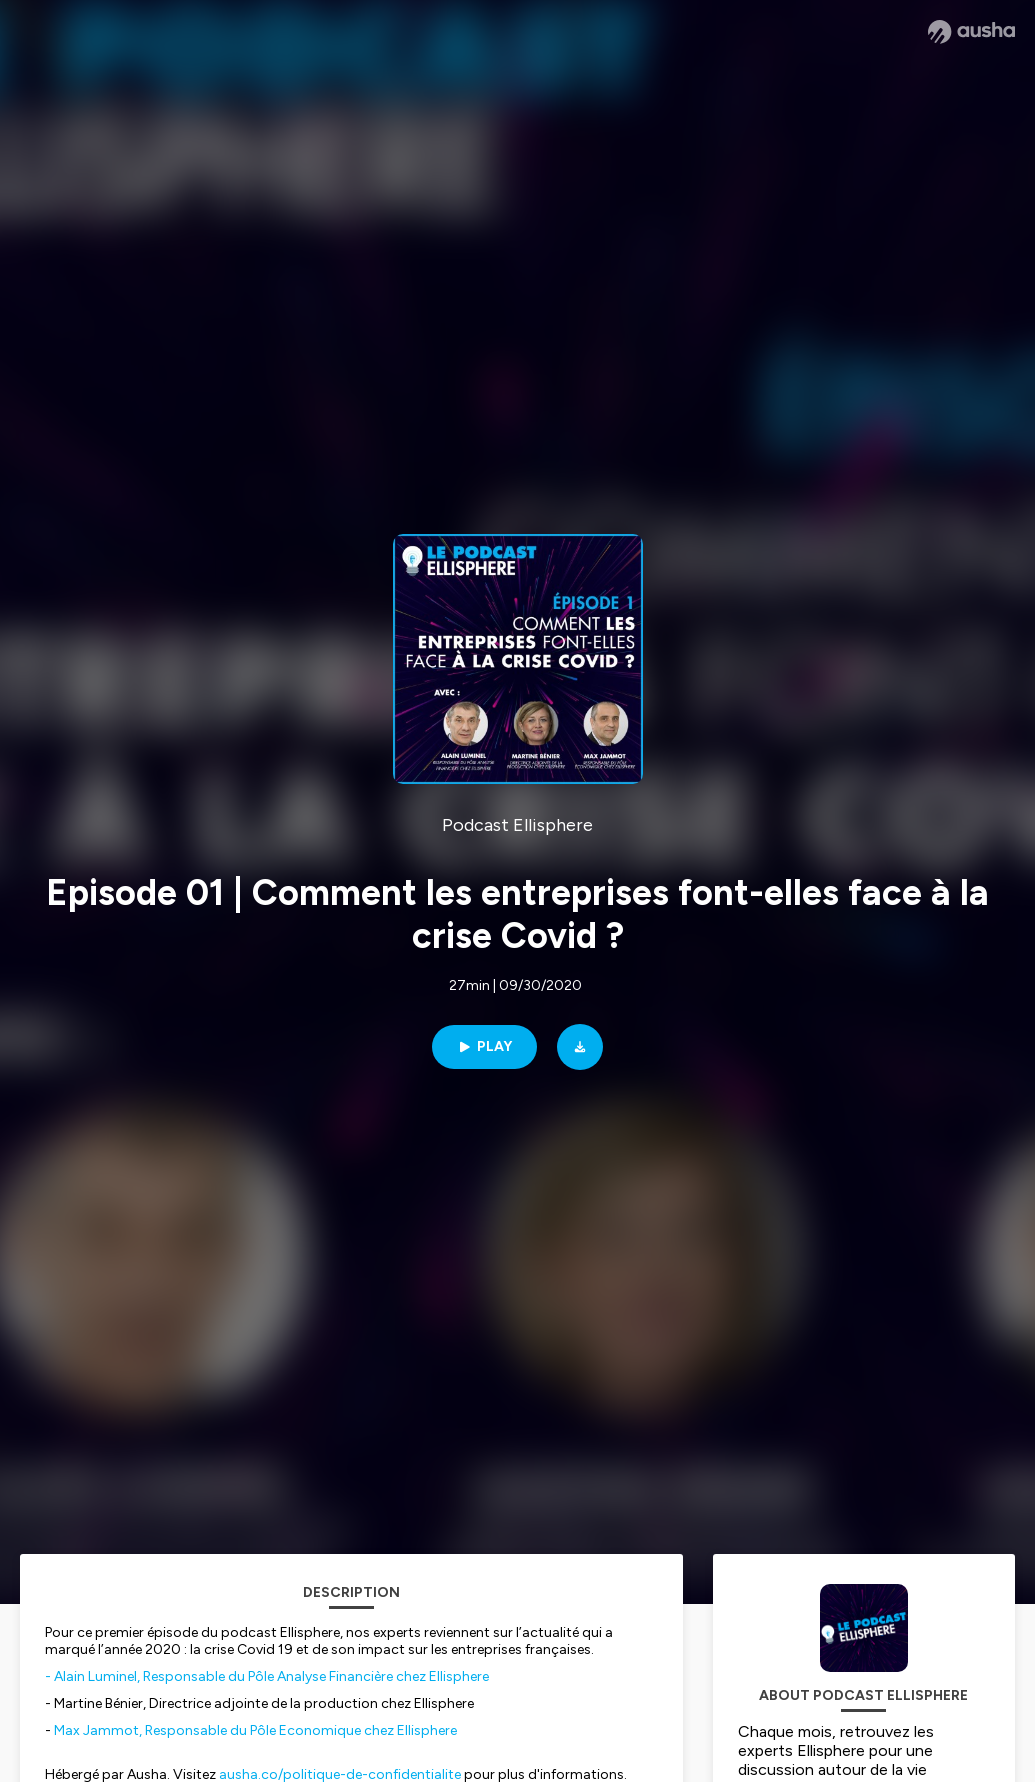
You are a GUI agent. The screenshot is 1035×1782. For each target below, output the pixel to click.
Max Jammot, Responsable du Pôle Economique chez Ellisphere (255, 1730)
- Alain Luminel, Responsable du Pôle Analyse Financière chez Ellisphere (268, 1676)
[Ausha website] (971, 32)
